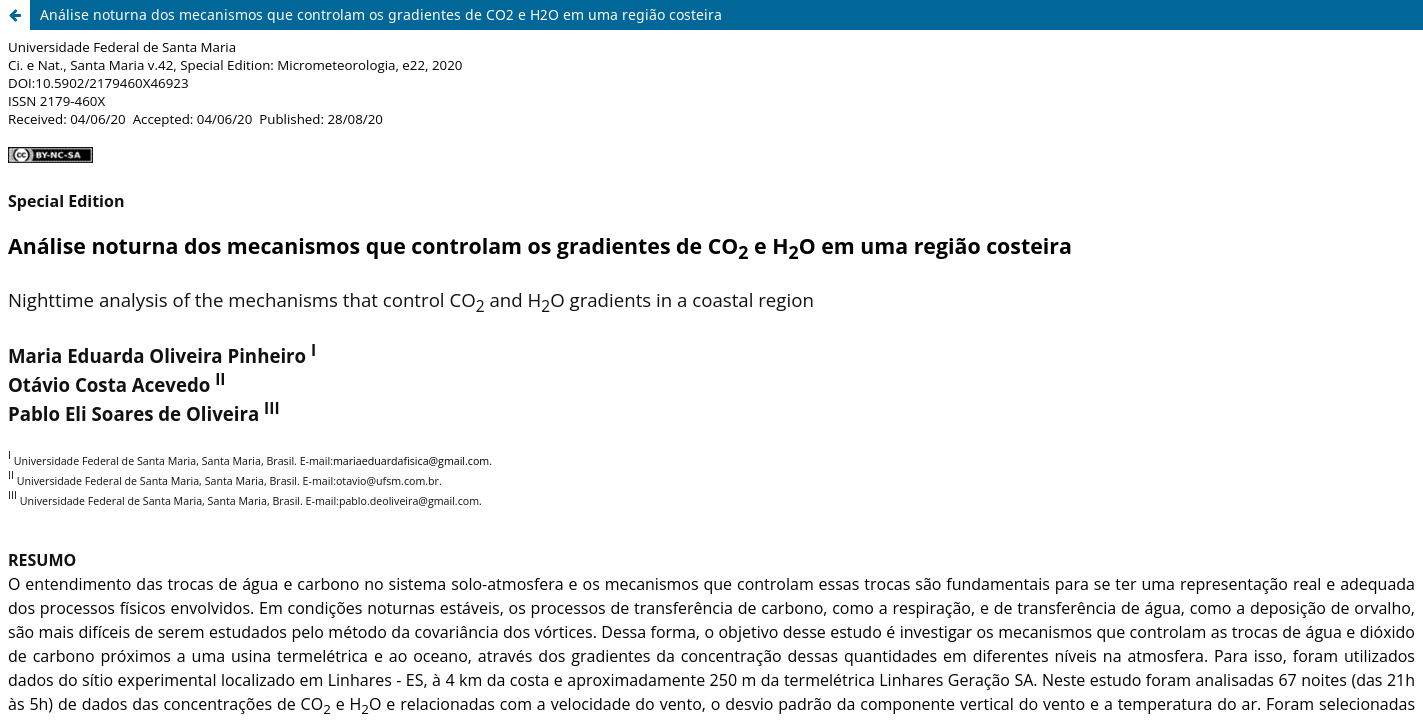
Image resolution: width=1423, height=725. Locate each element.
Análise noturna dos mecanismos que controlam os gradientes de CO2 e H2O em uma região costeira (381, 14)
